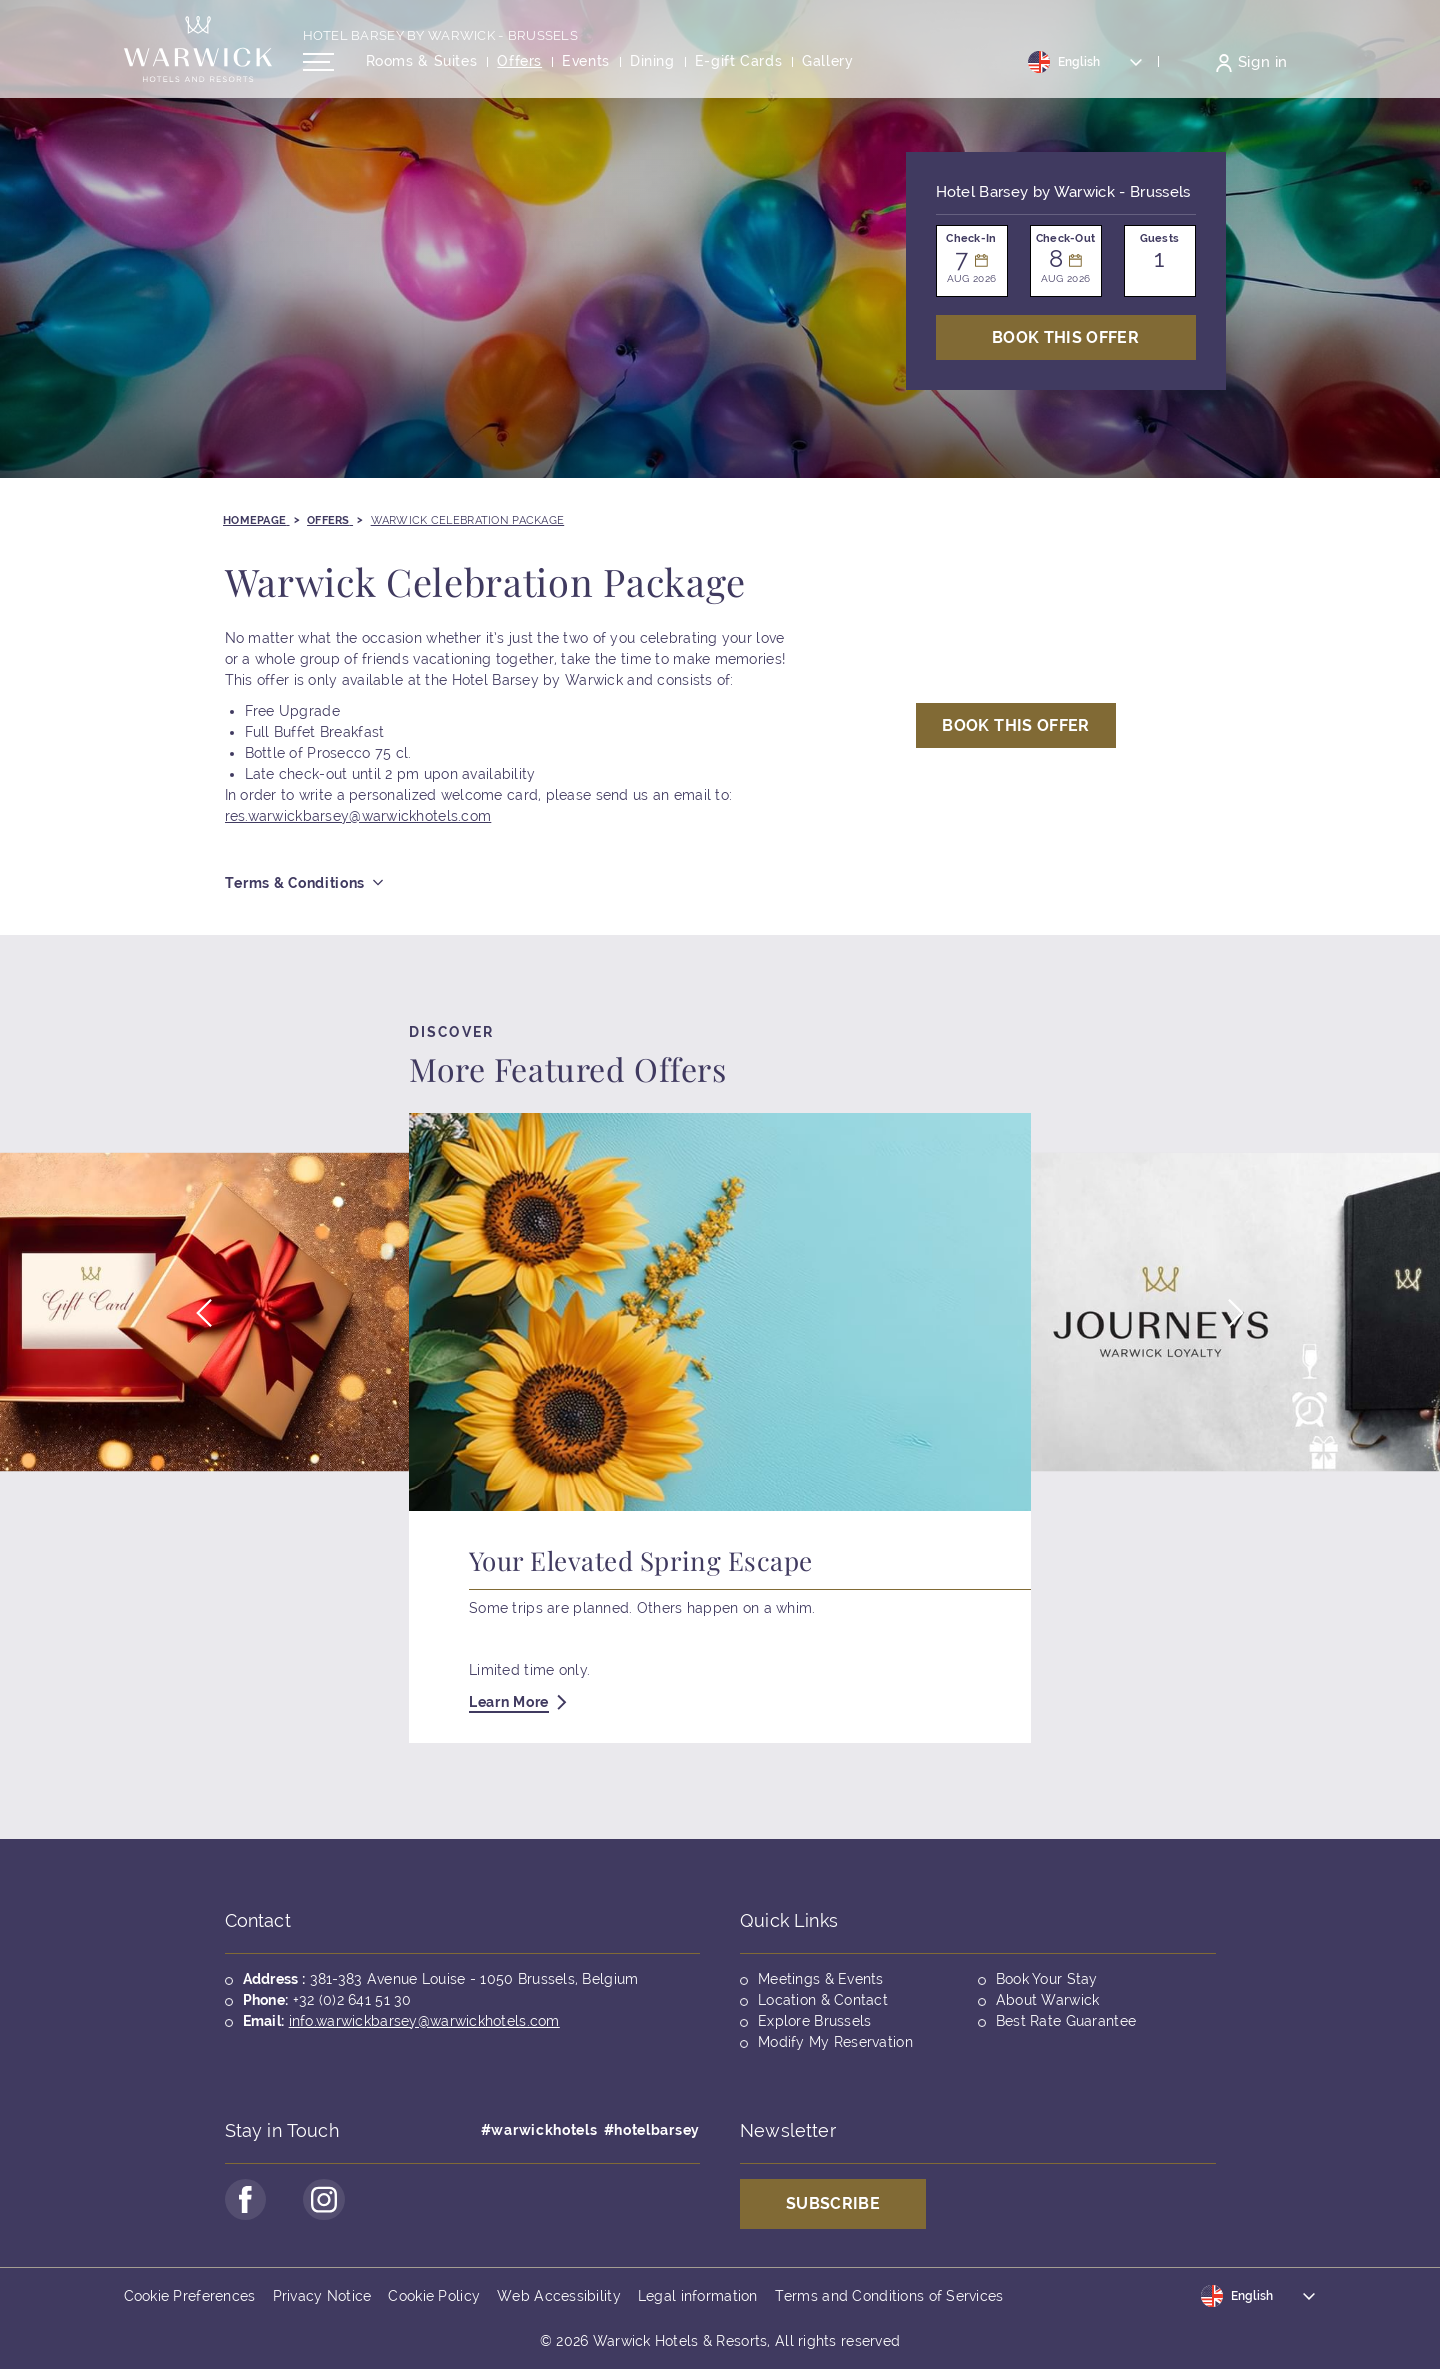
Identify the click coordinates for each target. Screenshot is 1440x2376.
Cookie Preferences (190, 2302)
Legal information (698, 2302)
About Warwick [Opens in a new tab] (1048, 2000)
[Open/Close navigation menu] (318, 73)
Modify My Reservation (835, 2042)
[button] (203, 1323)
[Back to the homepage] (198, 60)
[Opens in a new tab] (739, 73)
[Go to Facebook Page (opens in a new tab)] (249, 2203)
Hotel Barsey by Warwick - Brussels (441, 46)
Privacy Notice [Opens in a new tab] (322, 2302)
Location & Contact (823, 2000)
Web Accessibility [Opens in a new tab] (559, 2302)
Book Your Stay (1047, 1979)
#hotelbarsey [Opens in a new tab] (652, 2130)
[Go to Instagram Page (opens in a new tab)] (334, 2203)
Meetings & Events (821, 1979)
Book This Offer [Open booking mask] (1065, 337)
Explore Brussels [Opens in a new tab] (814, 2021)
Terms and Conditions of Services (889, 2302)
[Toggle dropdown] (1086, 73)
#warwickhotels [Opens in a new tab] (539, 2130)
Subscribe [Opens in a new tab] (833, 2203)
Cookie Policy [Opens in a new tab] (434, 2302)
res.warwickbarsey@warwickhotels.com (358, 816)
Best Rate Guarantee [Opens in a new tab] (1066, 2021)
